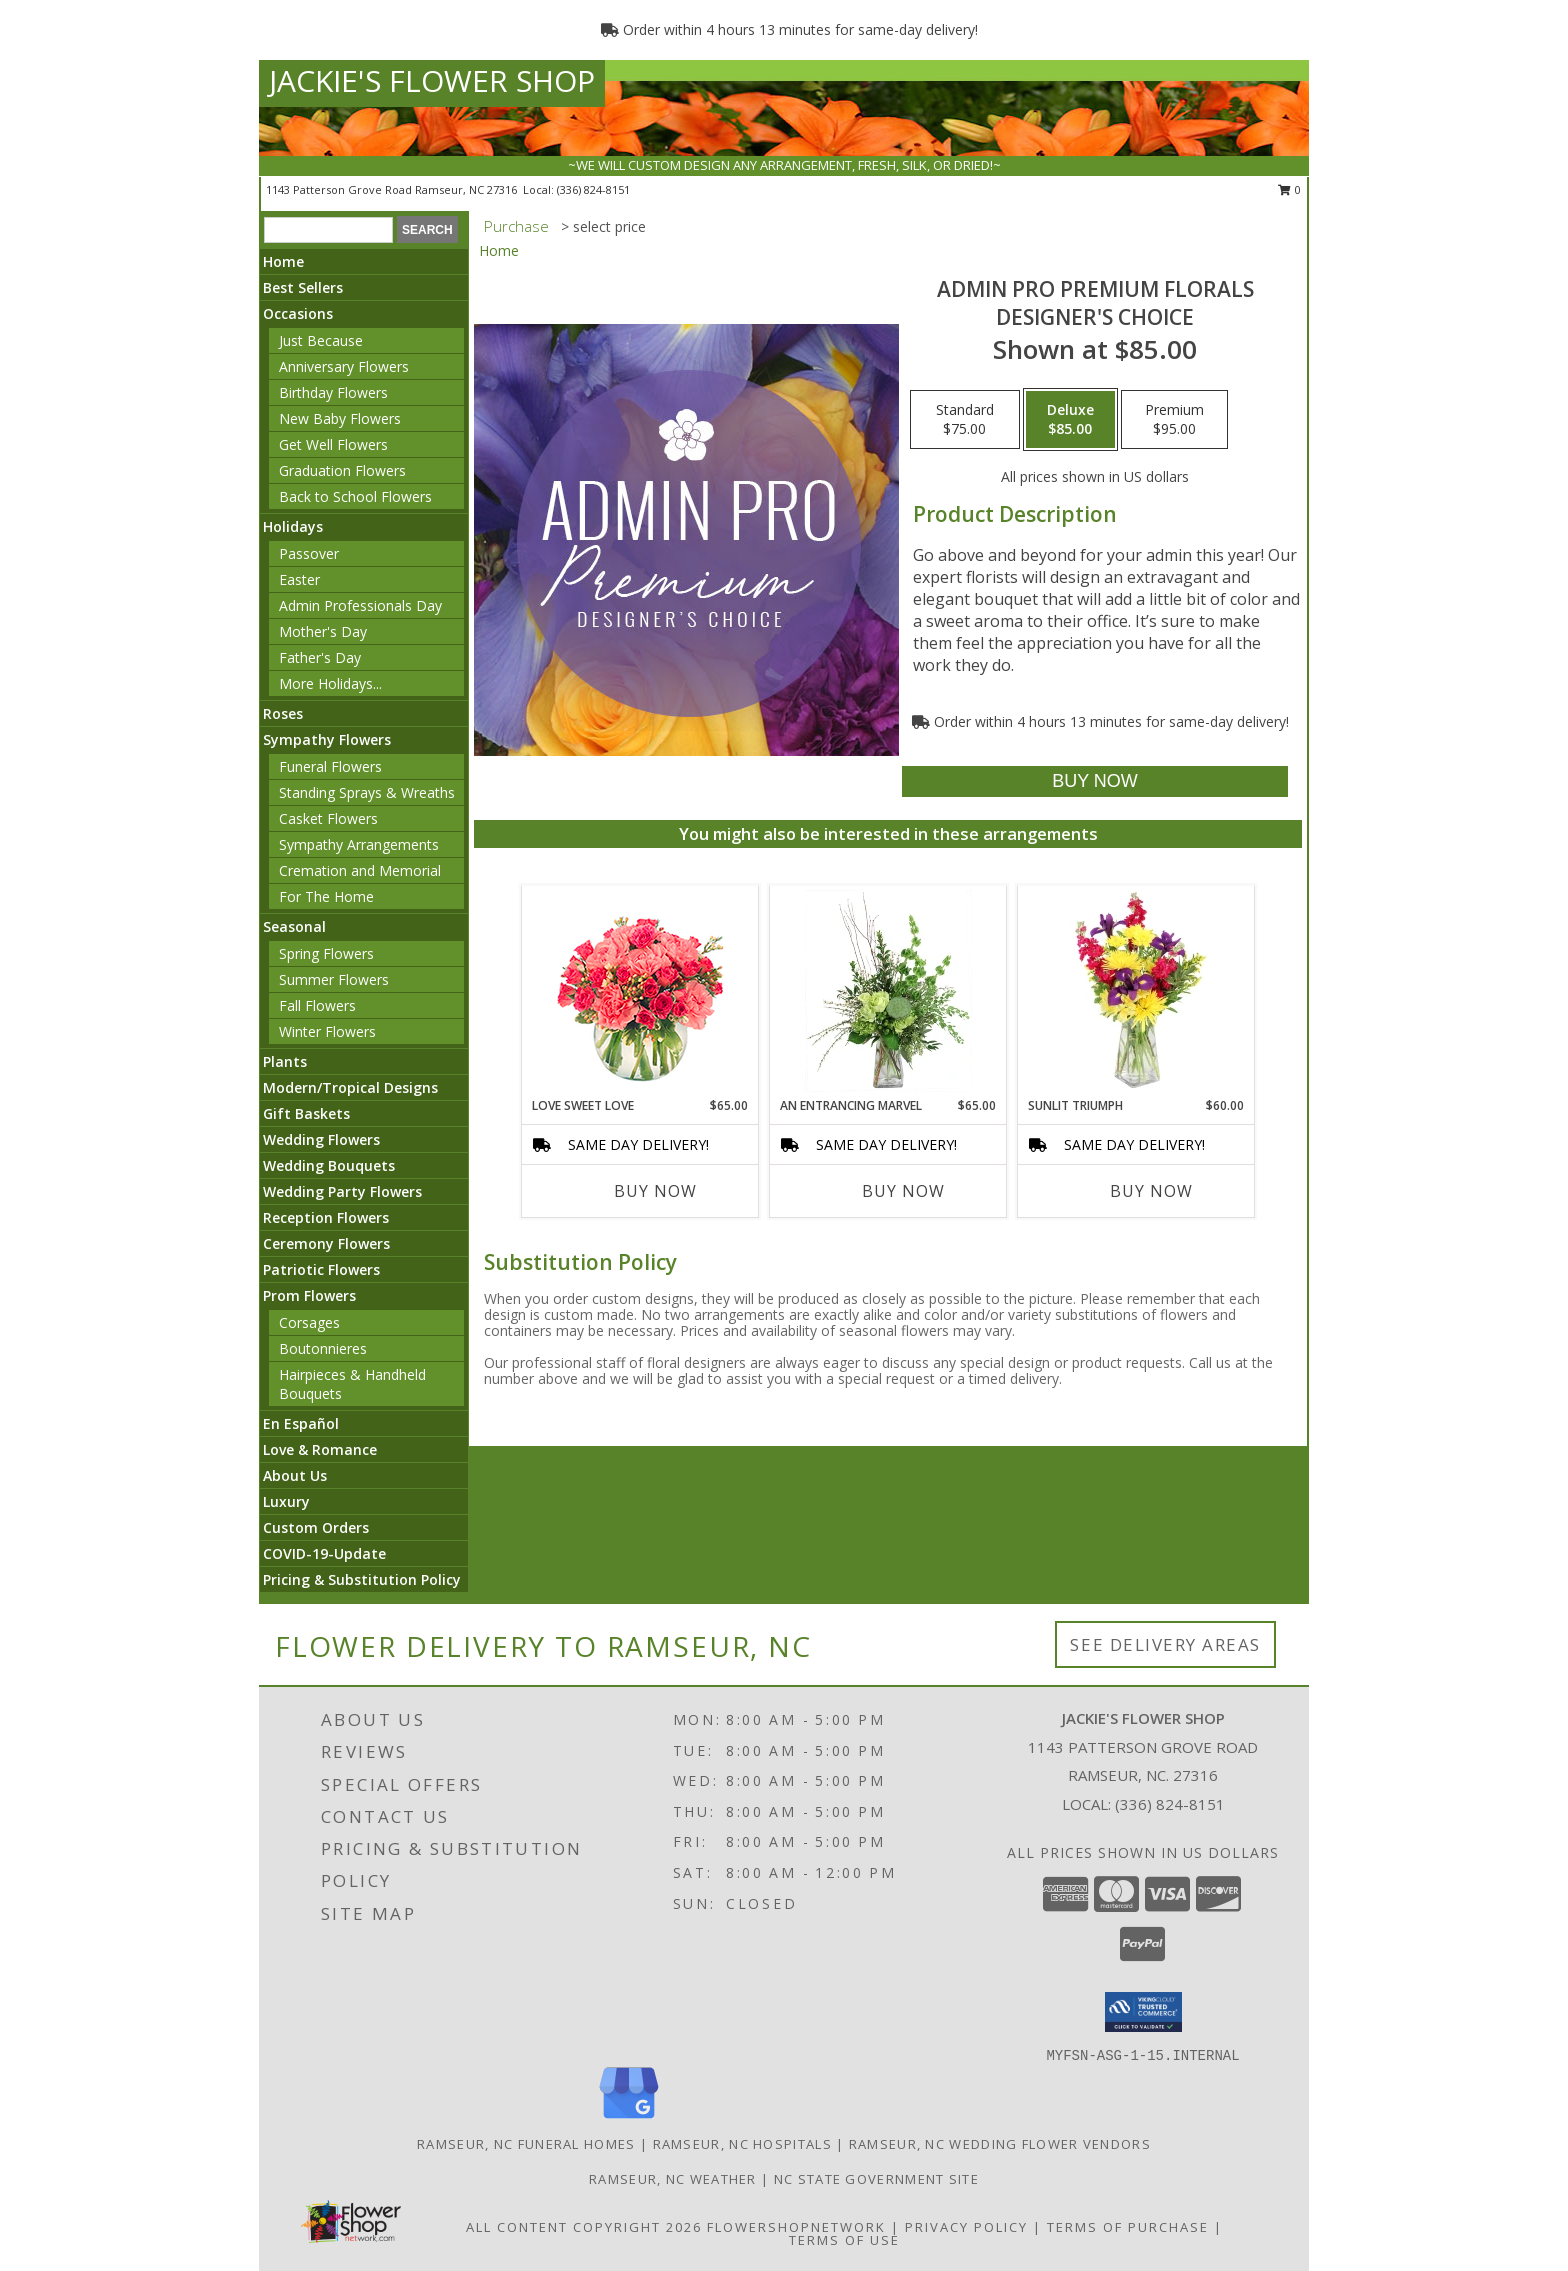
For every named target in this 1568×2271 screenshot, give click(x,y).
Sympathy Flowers (327, 739)
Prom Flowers (309, 1295)
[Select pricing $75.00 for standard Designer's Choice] (965, 420)
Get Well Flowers (333, 444)
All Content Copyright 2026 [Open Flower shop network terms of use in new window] (584, 2227)
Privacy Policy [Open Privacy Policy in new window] (966, 2227)
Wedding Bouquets (329, 1165)
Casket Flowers (328, 818)
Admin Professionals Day (360, 605)
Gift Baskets (306, 1113)
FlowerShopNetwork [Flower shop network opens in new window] (796, 2227)
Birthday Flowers (333, 392)
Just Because (321, 340)
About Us (295, 1475)
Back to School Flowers (355, 496)
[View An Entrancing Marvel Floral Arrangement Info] (888, 991)
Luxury (286, 1501)
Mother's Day (323, 631)
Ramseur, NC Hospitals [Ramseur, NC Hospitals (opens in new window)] (742, 2144)
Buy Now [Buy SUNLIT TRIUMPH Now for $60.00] (1151, 1191)
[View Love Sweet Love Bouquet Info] (640, 991)
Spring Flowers (326, 953)
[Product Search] (328, 230)
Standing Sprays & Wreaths (367, 792)
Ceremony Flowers (326, 1243)
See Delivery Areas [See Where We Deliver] (1165, 1644)
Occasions (298, 313)
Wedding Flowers (321, 1139)
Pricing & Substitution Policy (362, 1579)
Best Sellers (303, 287)
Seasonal (294, 926)
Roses (283, 713)
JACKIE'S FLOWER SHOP (432, 80)
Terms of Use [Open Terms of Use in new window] (844, 2240)
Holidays (293, 526)
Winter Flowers (327, 1031)
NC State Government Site (876, 2179)
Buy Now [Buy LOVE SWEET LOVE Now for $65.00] (655, 1191)
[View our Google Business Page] (629, 2119)
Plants (285, 1061)
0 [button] (1289, 189)
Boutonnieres (323, 1348)
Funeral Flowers (330, 766)
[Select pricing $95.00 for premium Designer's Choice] (1174, 420)
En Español (301, 1423)
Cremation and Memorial (360, 870)
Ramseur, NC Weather (673, 2179)
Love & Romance (320, 1449)
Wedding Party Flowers (342, 1191)
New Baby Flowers (340, 418)
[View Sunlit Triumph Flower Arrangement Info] (1136, 991)
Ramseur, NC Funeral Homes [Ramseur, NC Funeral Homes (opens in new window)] (526, 2144)
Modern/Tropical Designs (350, 1087)
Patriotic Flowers (321, 1269)
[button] (1143, 2012)
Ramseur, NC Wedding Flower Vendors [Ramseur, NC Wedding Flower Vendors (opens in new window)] (1000, 2144)
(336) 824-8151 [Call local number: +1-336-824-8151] (593, 189)
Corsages (309, 1322)
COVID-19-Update (324, 1553)
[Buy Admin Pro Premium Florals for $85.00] (1094, 781)
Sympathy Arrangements (359, 844)
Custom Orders (316, 1527)
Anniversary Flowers (344, 366)
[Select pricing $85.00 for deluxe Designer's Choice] (1070, 420)
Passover (309, 553)
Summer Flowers (334, 979)
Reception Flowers (326, 1217)
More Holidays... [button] (330, 683)
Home (283, 261)
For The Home (326, 896)
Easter (299, 579)
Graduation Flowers (342, 470)
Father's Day (320, 657)
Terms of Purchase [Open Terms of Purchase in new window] (1128, 2227)
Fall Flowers (317, 1005)
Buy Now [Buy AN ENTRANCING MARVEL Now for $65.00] (903, 1191)
